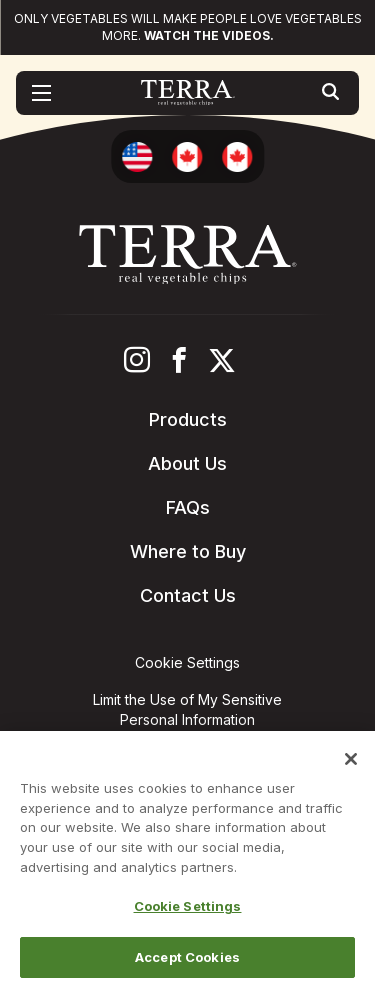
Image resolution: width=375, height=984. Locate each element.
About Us (187, 463)
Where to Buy (188, 551)
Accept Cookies (187, 962)
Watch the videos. (209, 35)
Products (188, 419)
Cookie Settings (188, 911)
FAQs (188, 507)
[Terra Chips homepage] (187, 93)
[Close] (351, 764)
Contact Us (188, 595)
